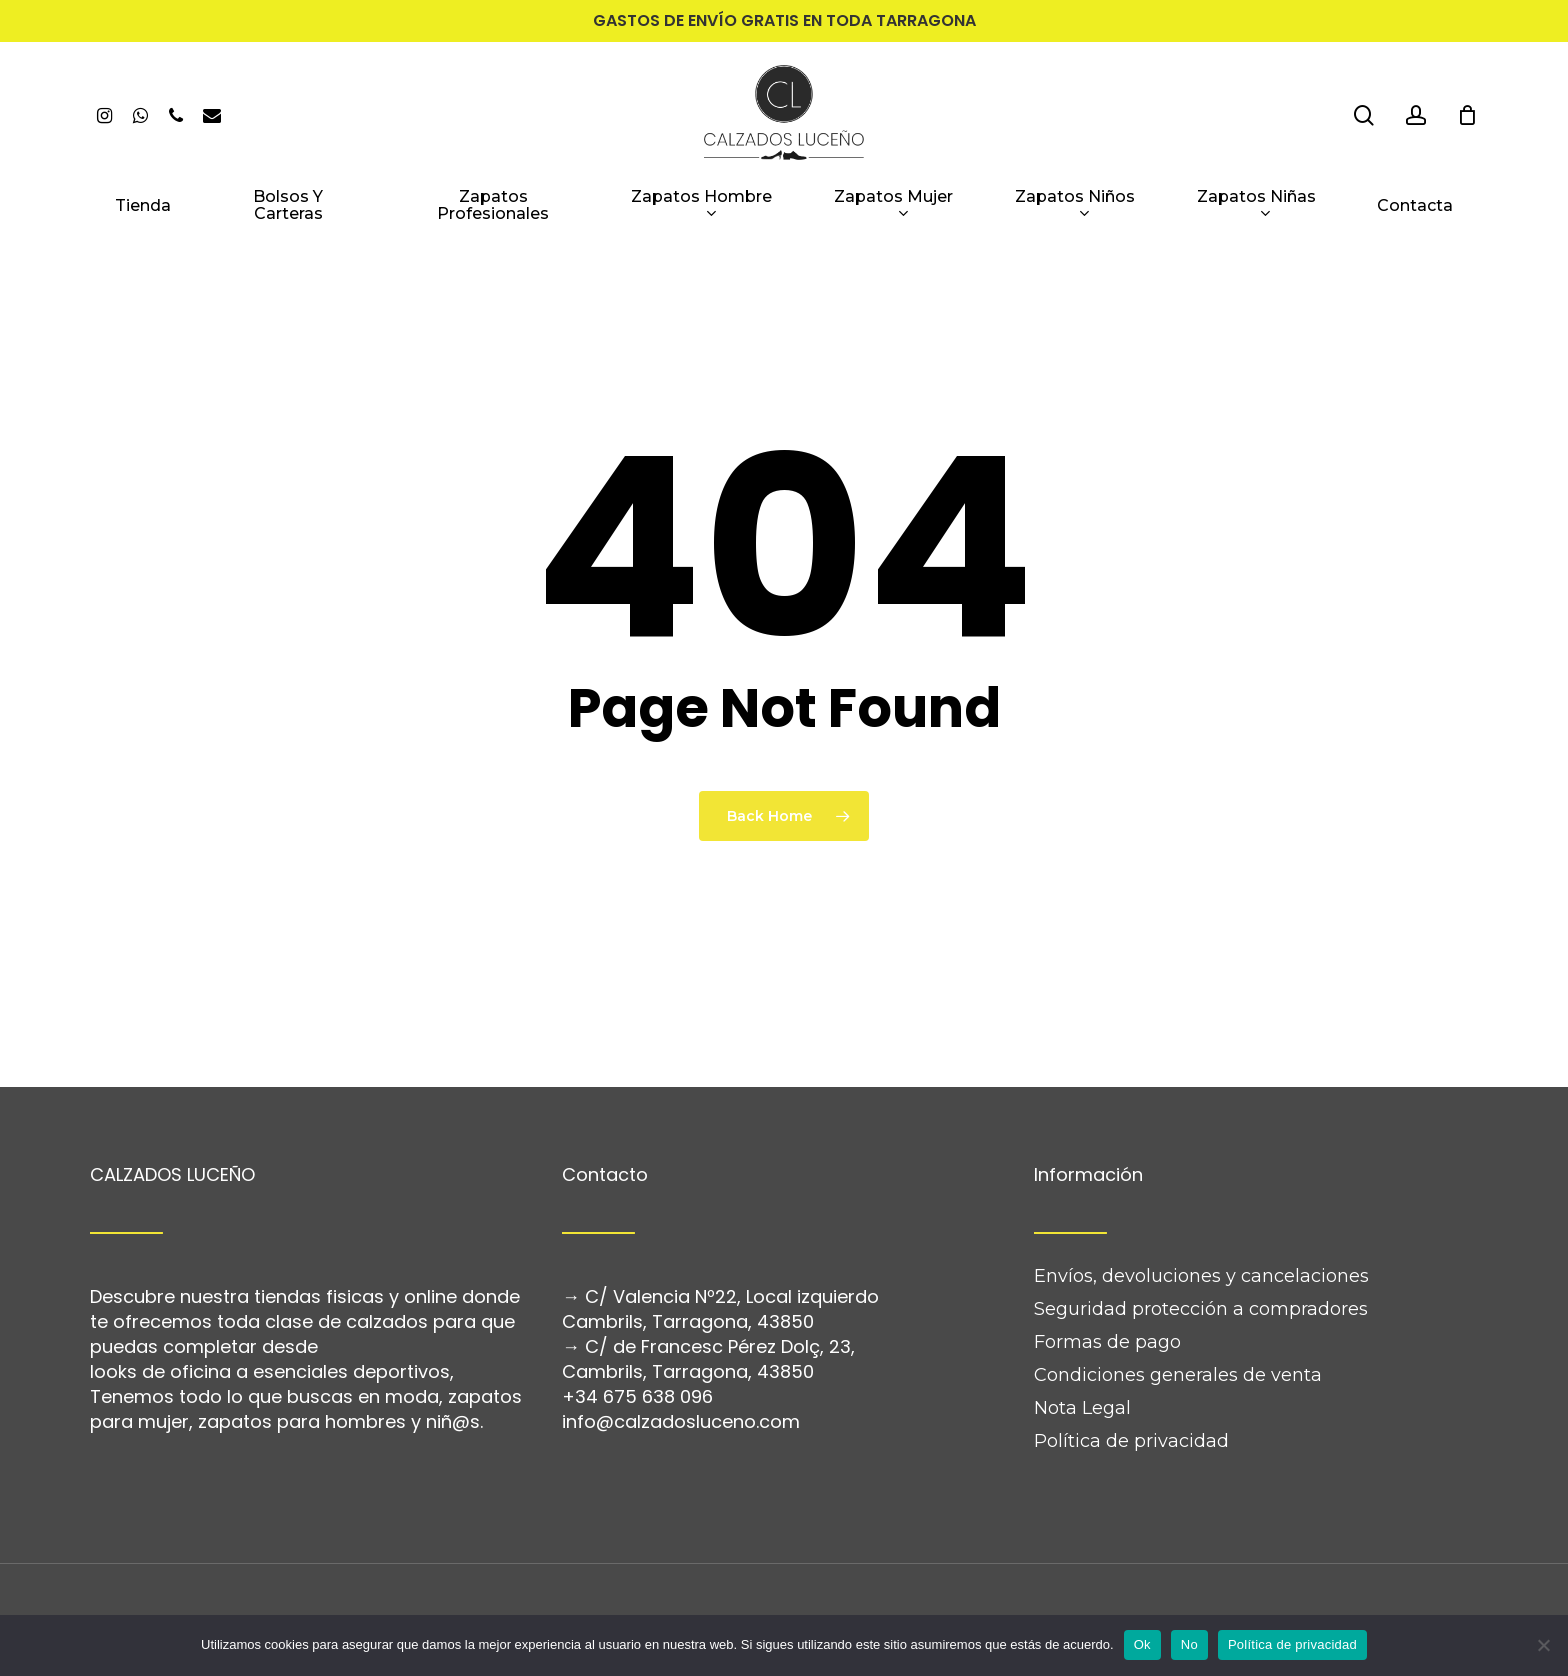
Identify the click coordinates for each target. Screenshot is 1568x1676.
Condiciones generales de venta (1178, 1317)
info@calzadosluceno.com (681, 1363)
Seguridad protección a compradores (1201, 1251)
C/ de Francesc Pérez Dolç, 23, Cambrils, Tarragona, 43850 (708, 1301)
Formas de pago (1107, 1284)
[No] (1543, 1645)
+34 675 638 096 (637, 1338)
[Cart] (1467, 115)
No (1189, 1644)
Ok (1142, 1644)
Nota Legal (1082, 1350)
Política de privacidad (1131, 1383)
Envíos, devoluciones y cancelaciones (1201, 1218)
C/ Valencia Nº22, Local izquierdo (732, 1238)
